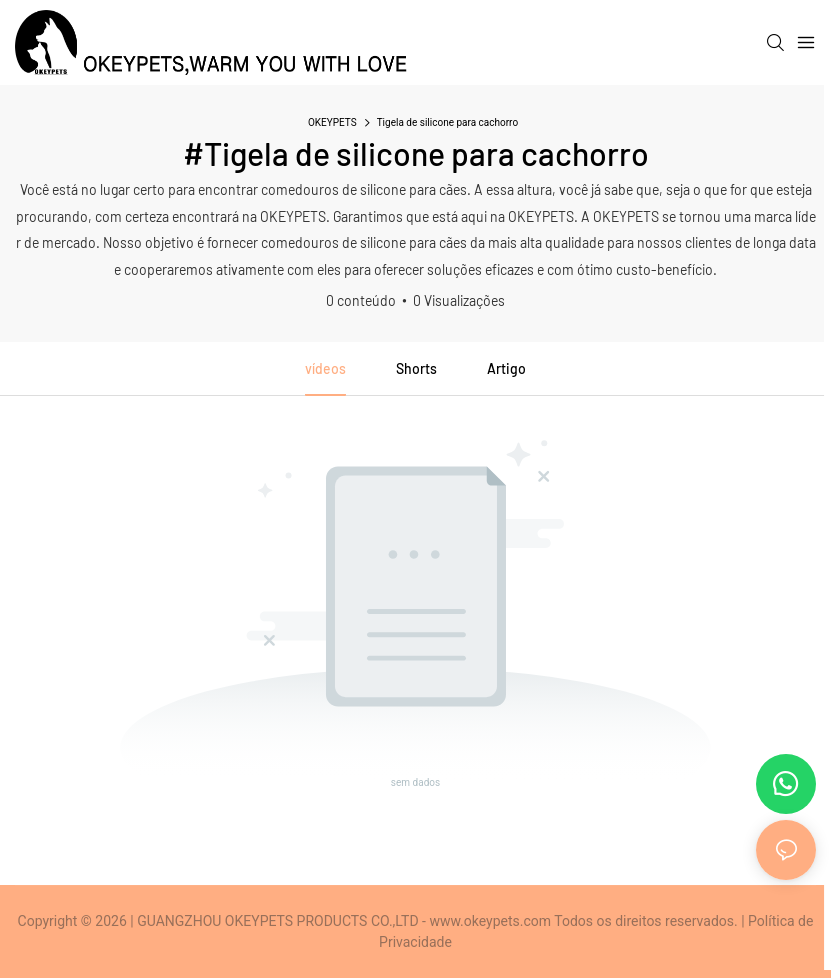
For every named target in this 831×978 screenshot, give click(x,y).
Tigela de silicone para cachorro (447, 122)
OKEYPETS (332, 122)
